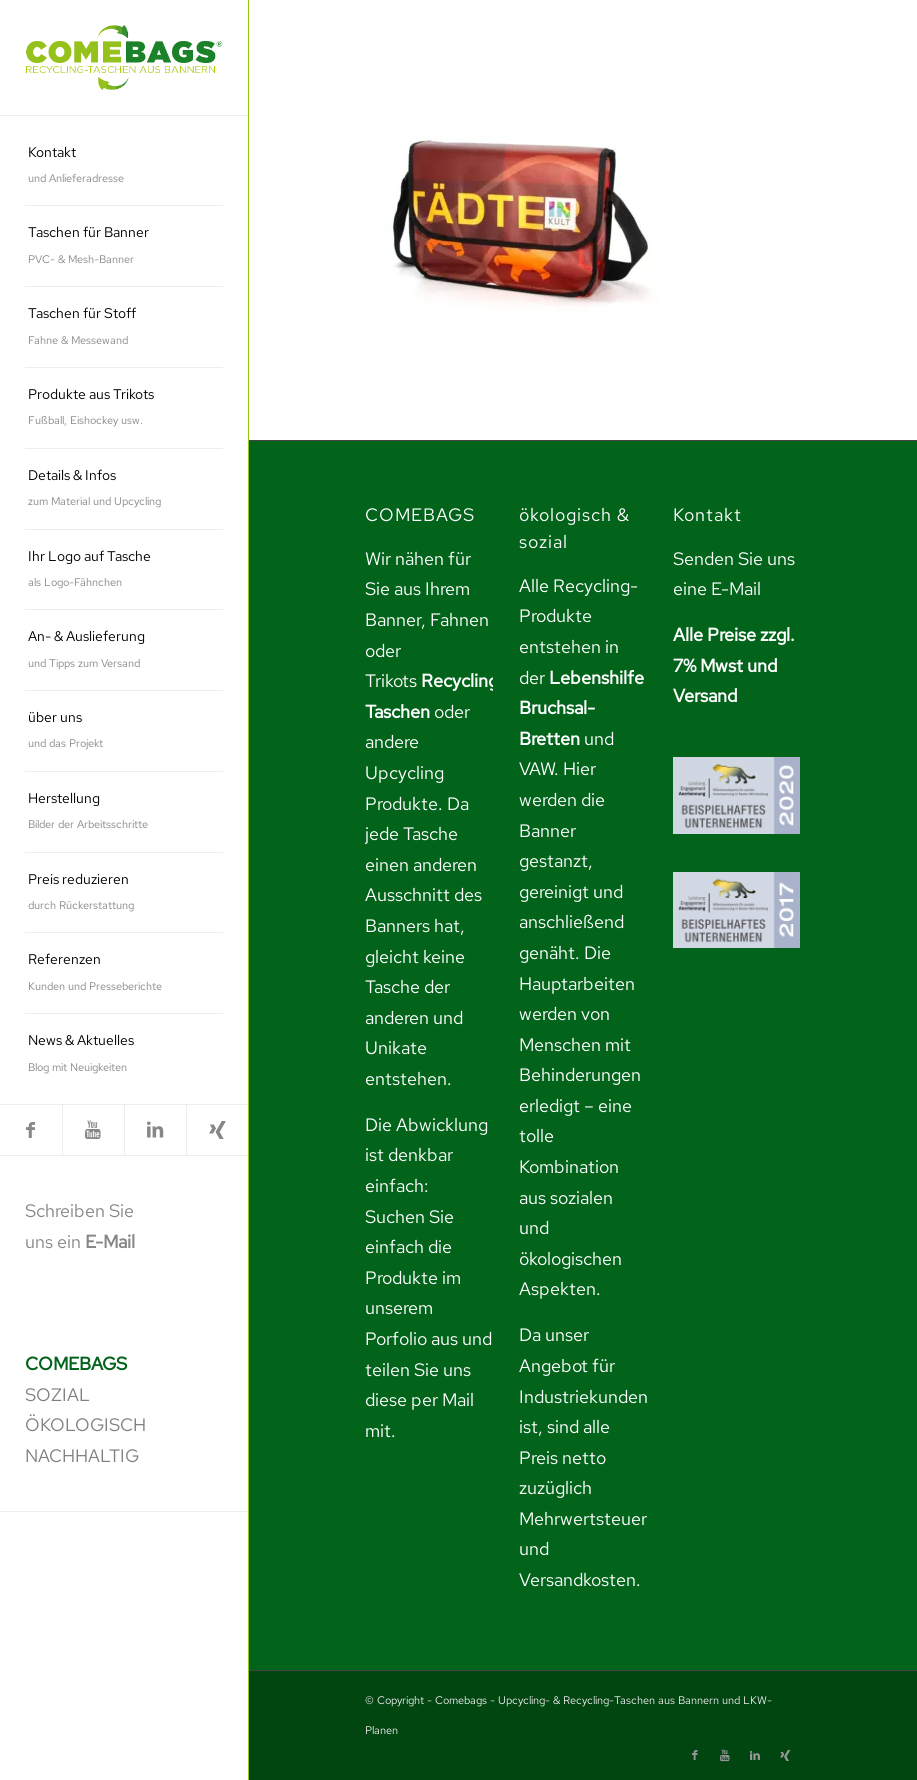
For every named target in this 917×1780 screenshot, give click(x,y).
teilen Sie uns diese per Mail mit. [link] (419, 1400)
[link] (124, 57)
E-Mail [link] (110, 1241)
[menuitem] (124, 166)
